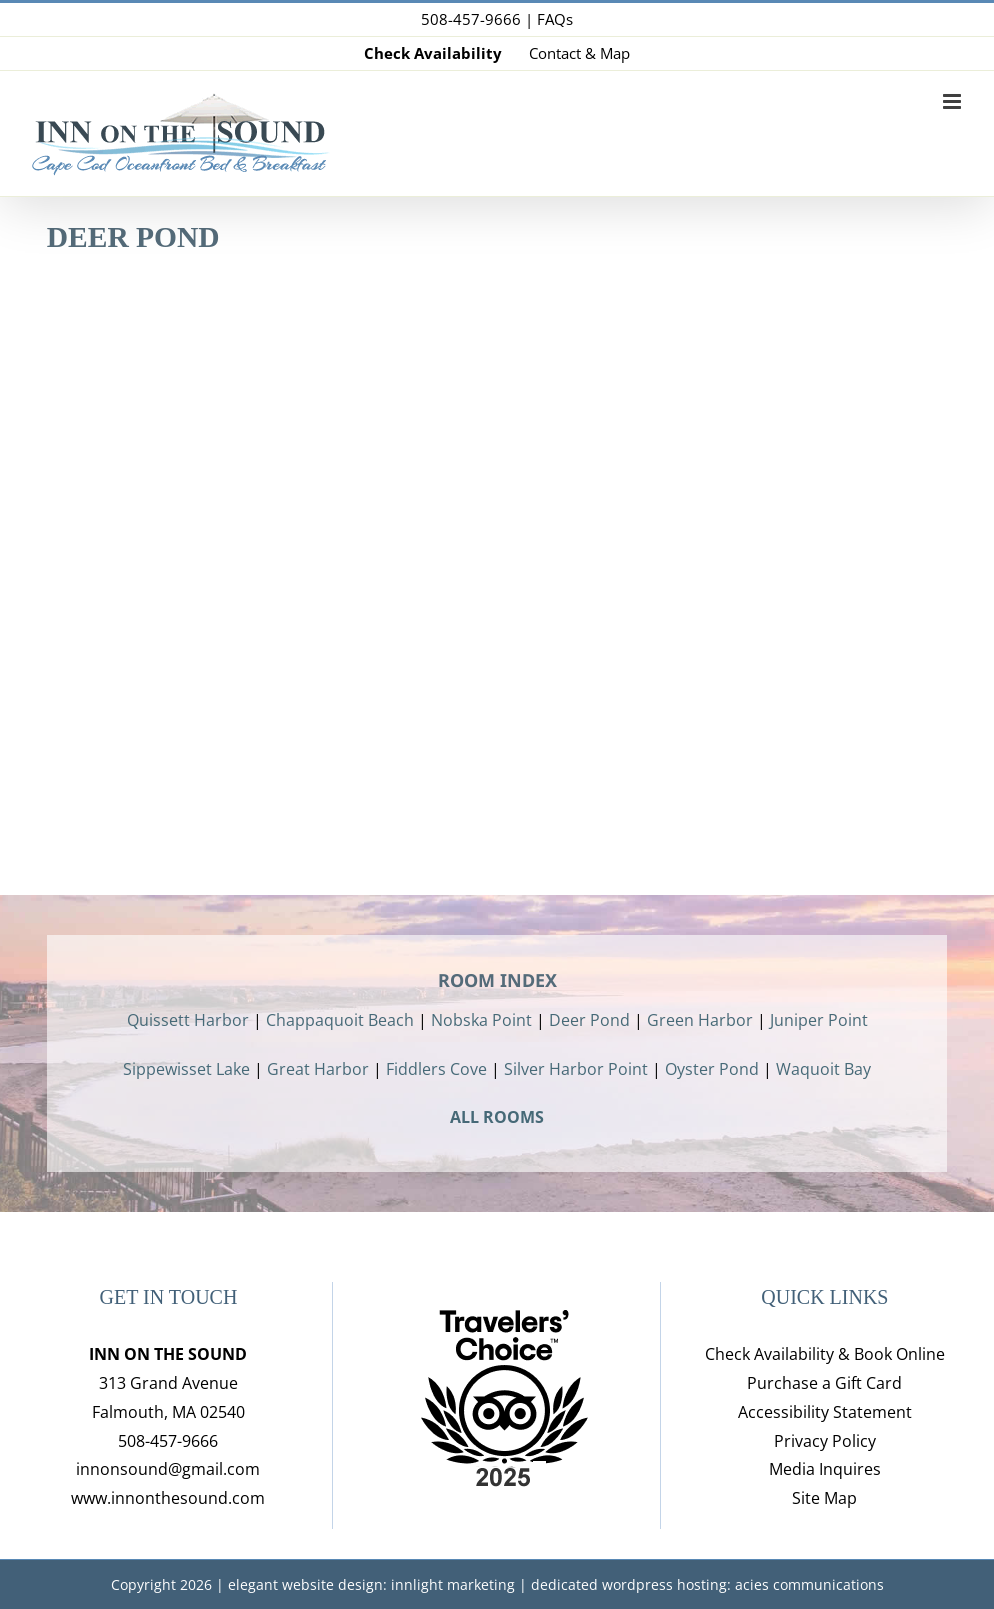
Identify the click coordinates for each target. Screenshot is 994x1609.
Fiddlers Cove (436, 1069)
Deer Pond (589, 1020)
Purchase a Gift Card (824, 1383)
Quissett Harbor (188, 1020)
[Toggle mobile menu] (953, 101)
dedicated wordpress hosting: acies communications (707, 1584)
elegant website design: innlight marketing (371, 1584)
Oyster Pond (712, 1069)
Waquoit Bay (823, 1069)
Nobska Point (481, 1020)
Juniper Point (819, 1020)
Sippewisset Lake (186, 1069)
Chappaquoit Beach (340, 1020)
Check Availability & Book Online (825, 1354)
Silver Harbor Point (576, 1069)
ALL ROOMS (497, 1117)
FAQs (555, 19)
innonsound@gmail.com (168, 1469)
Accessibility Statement (825, 1412)
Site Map (824, 1498)
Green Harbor (700, 1020)
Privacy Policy (825, 1441)
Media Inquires (825, 1469)
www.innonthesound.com (168, 1498)
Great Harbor (318, 1069)
